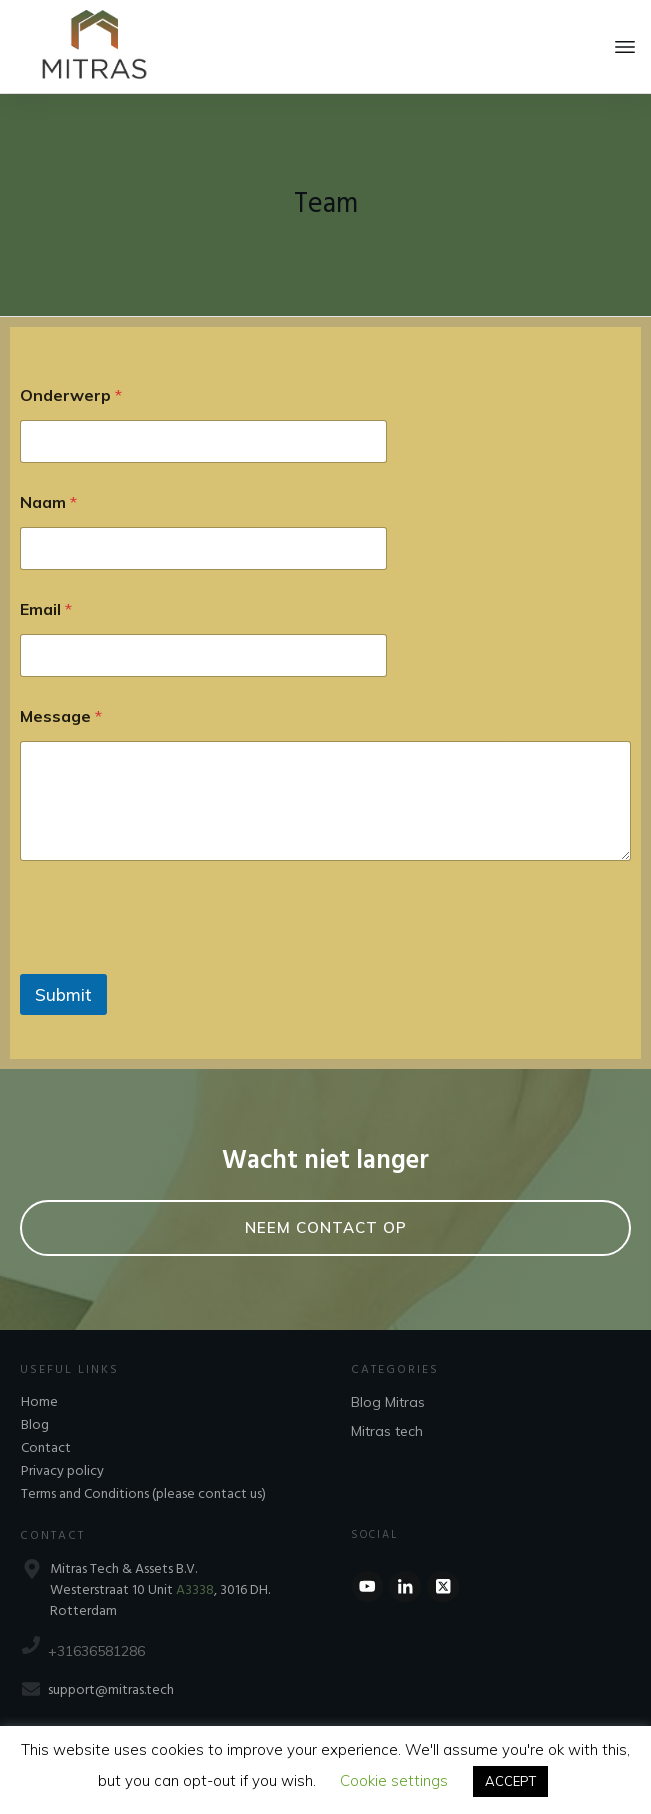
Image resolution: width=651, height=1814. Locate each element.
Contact (46, 1448)
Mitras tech (387, 1431)
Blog (35, 1425)
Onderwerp (71, 395)
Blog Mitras (388, 1402)
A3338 (195, 1590)
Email (46, 609)
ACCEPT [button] (510, 1781)
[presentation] (172, 961)
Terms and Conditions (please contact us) (143, 1494)
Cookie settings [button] (394, 1780)
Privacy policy (62, 1471)
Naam (48, 502)
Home (39, 1402)
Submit (63, 994)
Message (61, 716)
